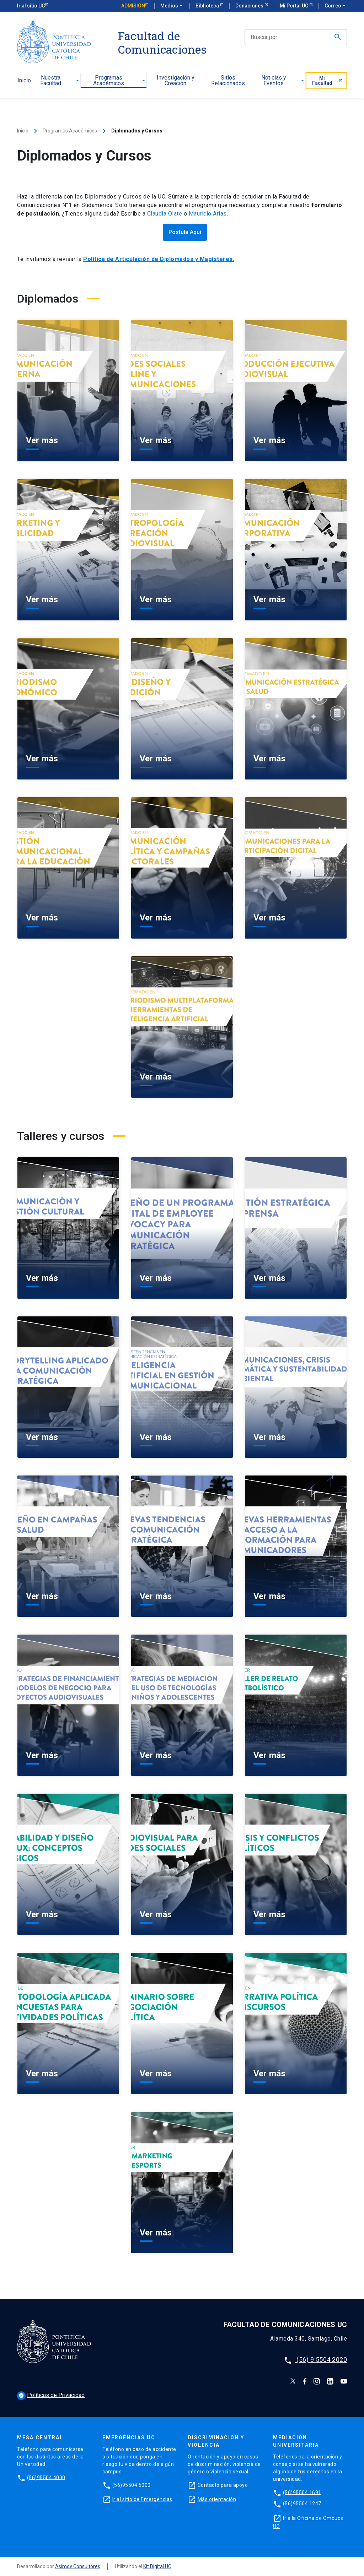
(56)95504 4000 (46, 2477)
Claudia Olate (164, 213)
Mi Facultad (327, 80)
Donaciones (249, 6)
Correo (336, 6)
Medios (172, 6)
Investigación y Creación (175, 81)
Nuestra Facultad (60, 81)
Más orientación (217, 2499)
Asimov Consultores (77, 2566)
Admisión (133, 6)
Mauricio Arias (208, 213)
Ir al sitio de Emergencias (142, 2499)
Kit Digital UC (157, 2566)
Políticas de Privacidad (51, 2395)
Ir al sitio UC (31, 6)
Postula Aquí (184, 232)
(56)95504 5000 (131, 2485)
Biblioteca (208, 6)
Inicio (24, 81)
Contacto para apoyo (223, 2485)
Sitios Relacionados (228, 81)
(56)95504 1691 (302, 2492)
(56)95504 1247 (302, 2503)
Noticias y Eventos (283, 81)
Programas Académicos (119, 81)
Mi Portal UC (294, 6)
